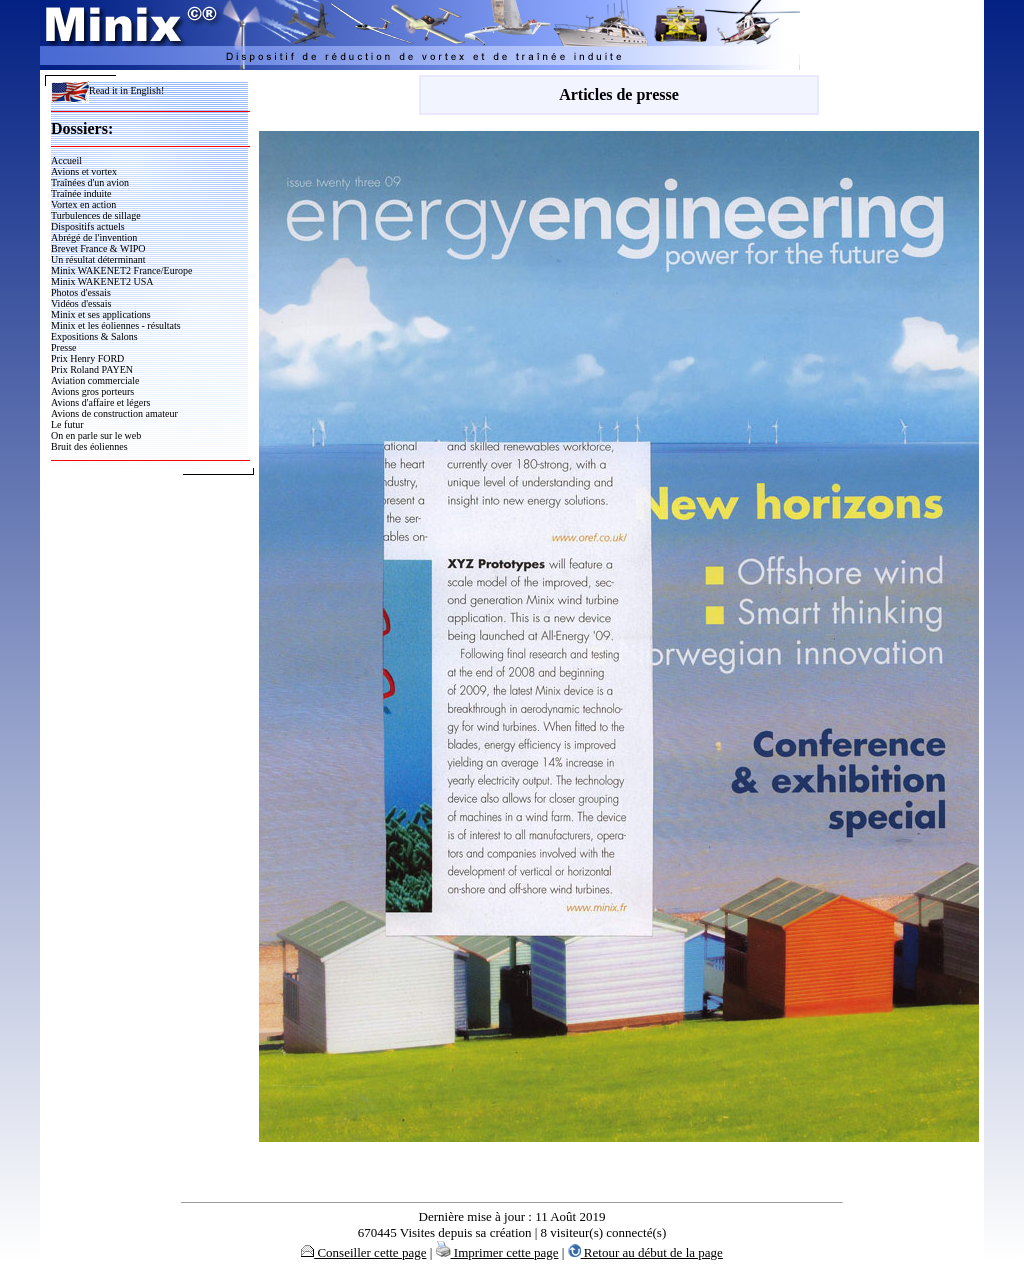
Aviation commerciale (95, 380)
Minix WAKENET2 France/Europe (121, 270)
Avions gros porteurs (92, 391)
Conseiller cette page (363, 1252)
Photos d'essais (81, 292)
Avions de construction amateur (114, 413)
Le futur (67, 424)
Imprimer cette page (497, 1252)
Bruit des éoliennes (89, 446)
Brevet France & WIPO (98, 248)
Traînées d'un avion (90, 182)
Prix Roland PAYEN (92, 369)
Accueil (66, 160)
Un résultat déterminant (98, 259)
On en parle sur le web (96, 435)
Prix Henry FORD (87, 358)
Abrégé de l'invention (94, 237)
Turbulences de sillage (96, 215)
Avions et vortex (84, 171)
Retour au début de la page (645, 1252)
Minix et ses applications (101, 314)
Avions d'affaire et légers (100, 402)
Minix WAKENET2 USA (102, 281)
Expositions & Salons (94, 336)
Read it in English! (107, 90)
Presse (64, 347)
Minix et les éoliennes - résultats (116, 325)
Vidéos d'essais (81, 303)
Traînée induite (81, 193)
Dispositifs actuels (88, 226)
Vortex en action (83, 204)
